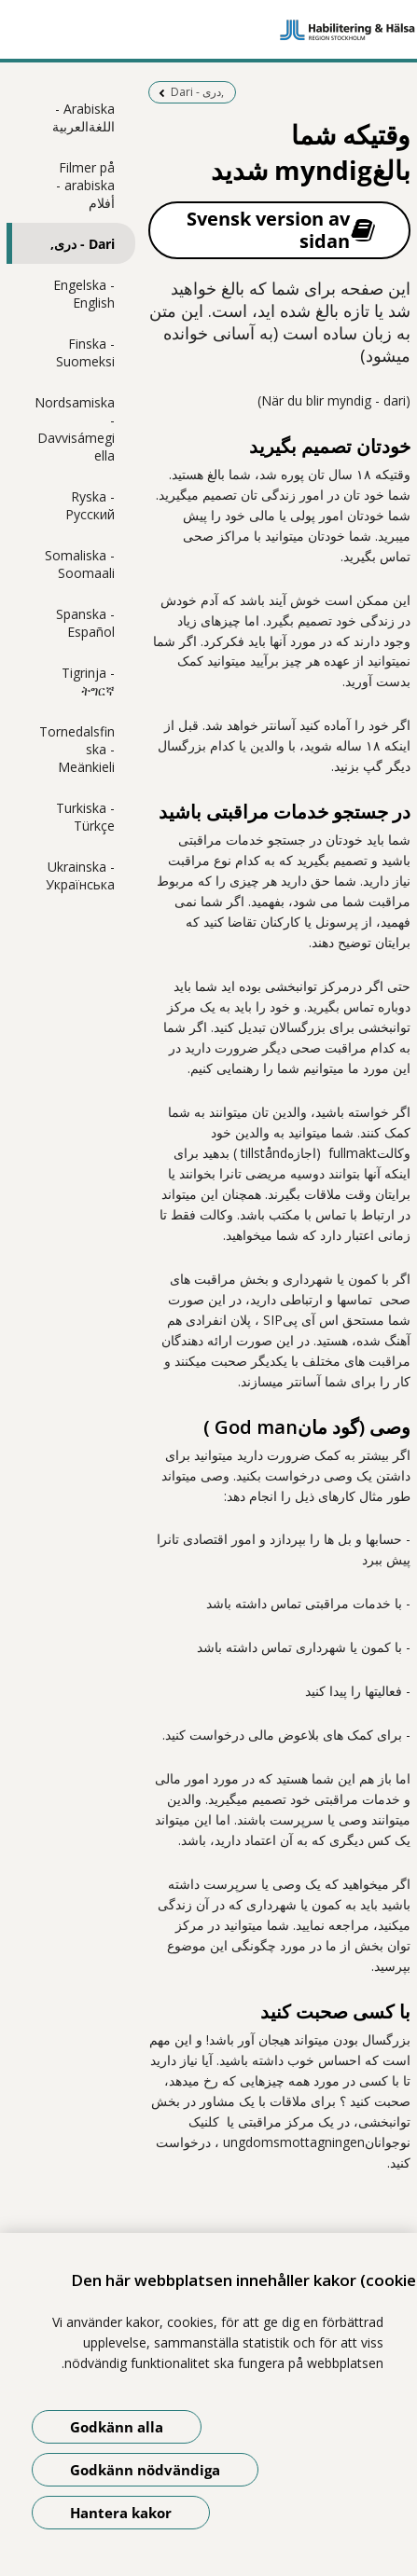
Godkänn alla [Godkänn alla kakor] (116, 2427)
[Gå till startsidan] (208, 30)
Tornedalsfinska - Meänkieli (77, 749)
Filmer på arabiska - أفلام (85, 185)
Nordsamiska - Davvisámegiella (75, 428)
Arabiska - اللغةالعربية (83, 117)
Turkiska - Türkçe (85, 816)
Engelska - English (84, 293)
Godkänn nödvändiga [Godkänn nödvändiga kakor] (145, 2469)
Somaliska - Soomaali (80, 564)
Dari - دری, (82, 244)
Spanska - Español (85, 623)
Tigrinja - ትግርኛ (88, 681)
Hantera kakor (121, 2512)
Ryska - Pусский (90, 505)
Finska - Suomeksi (85, 352)
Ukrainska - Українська (80, 875)
